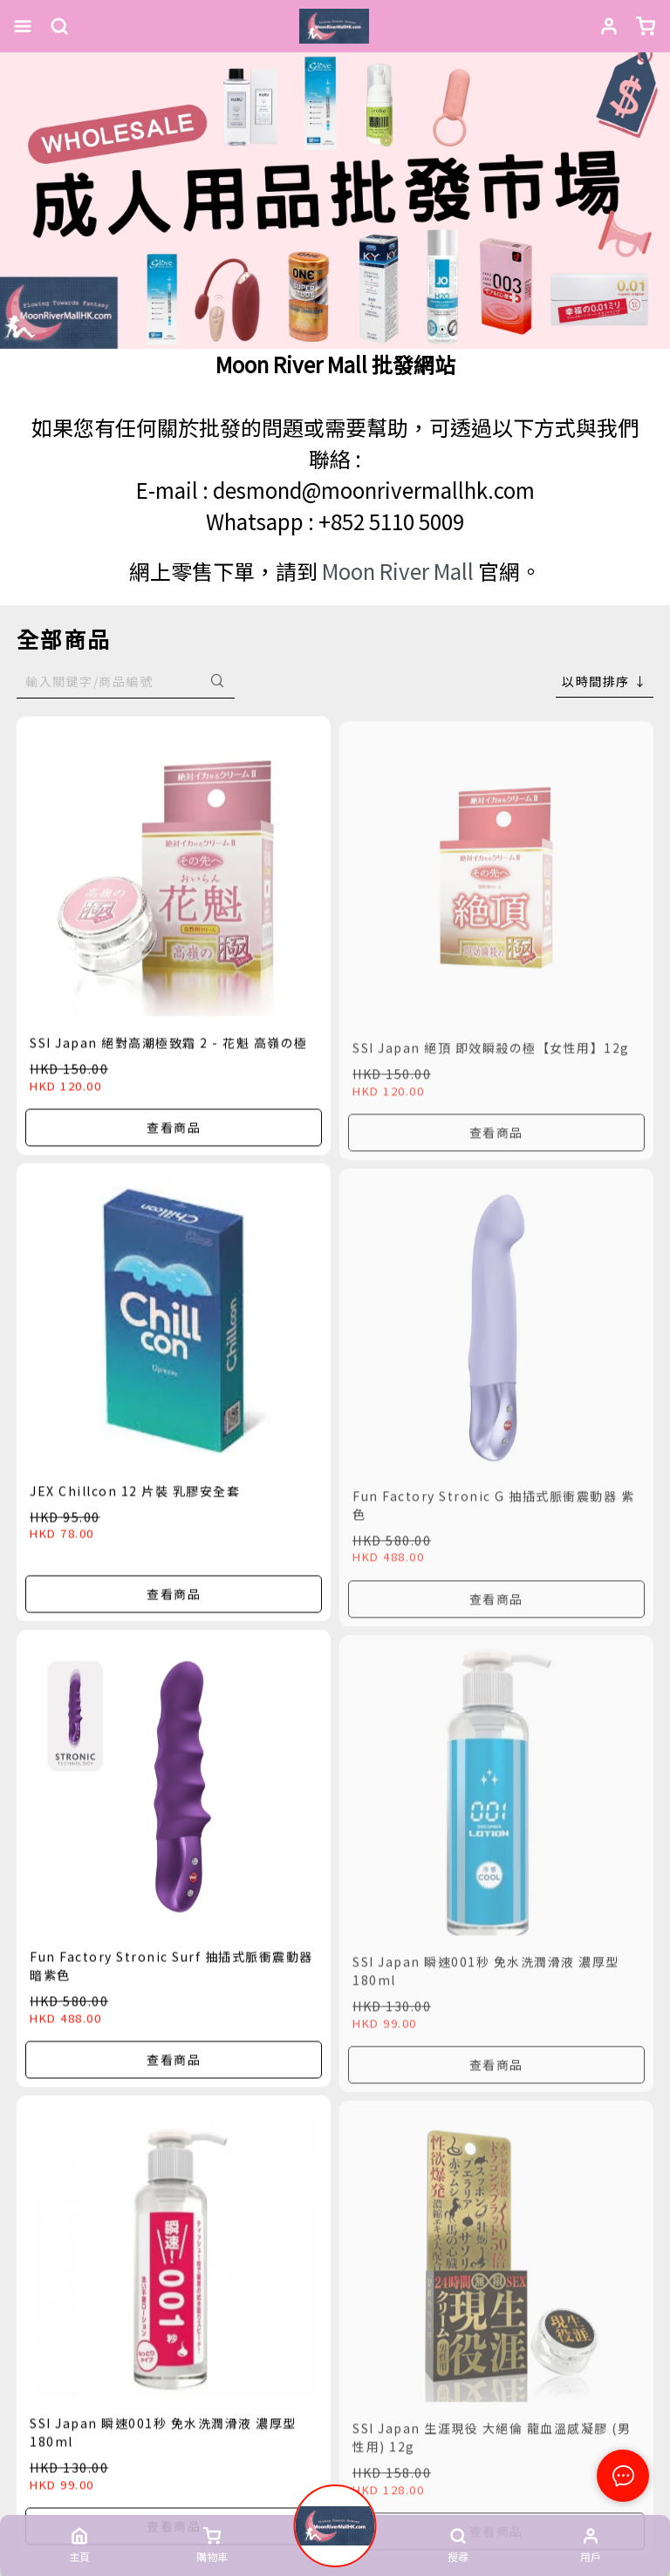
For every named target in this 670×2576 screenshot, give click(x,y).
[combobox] (604, 681)
